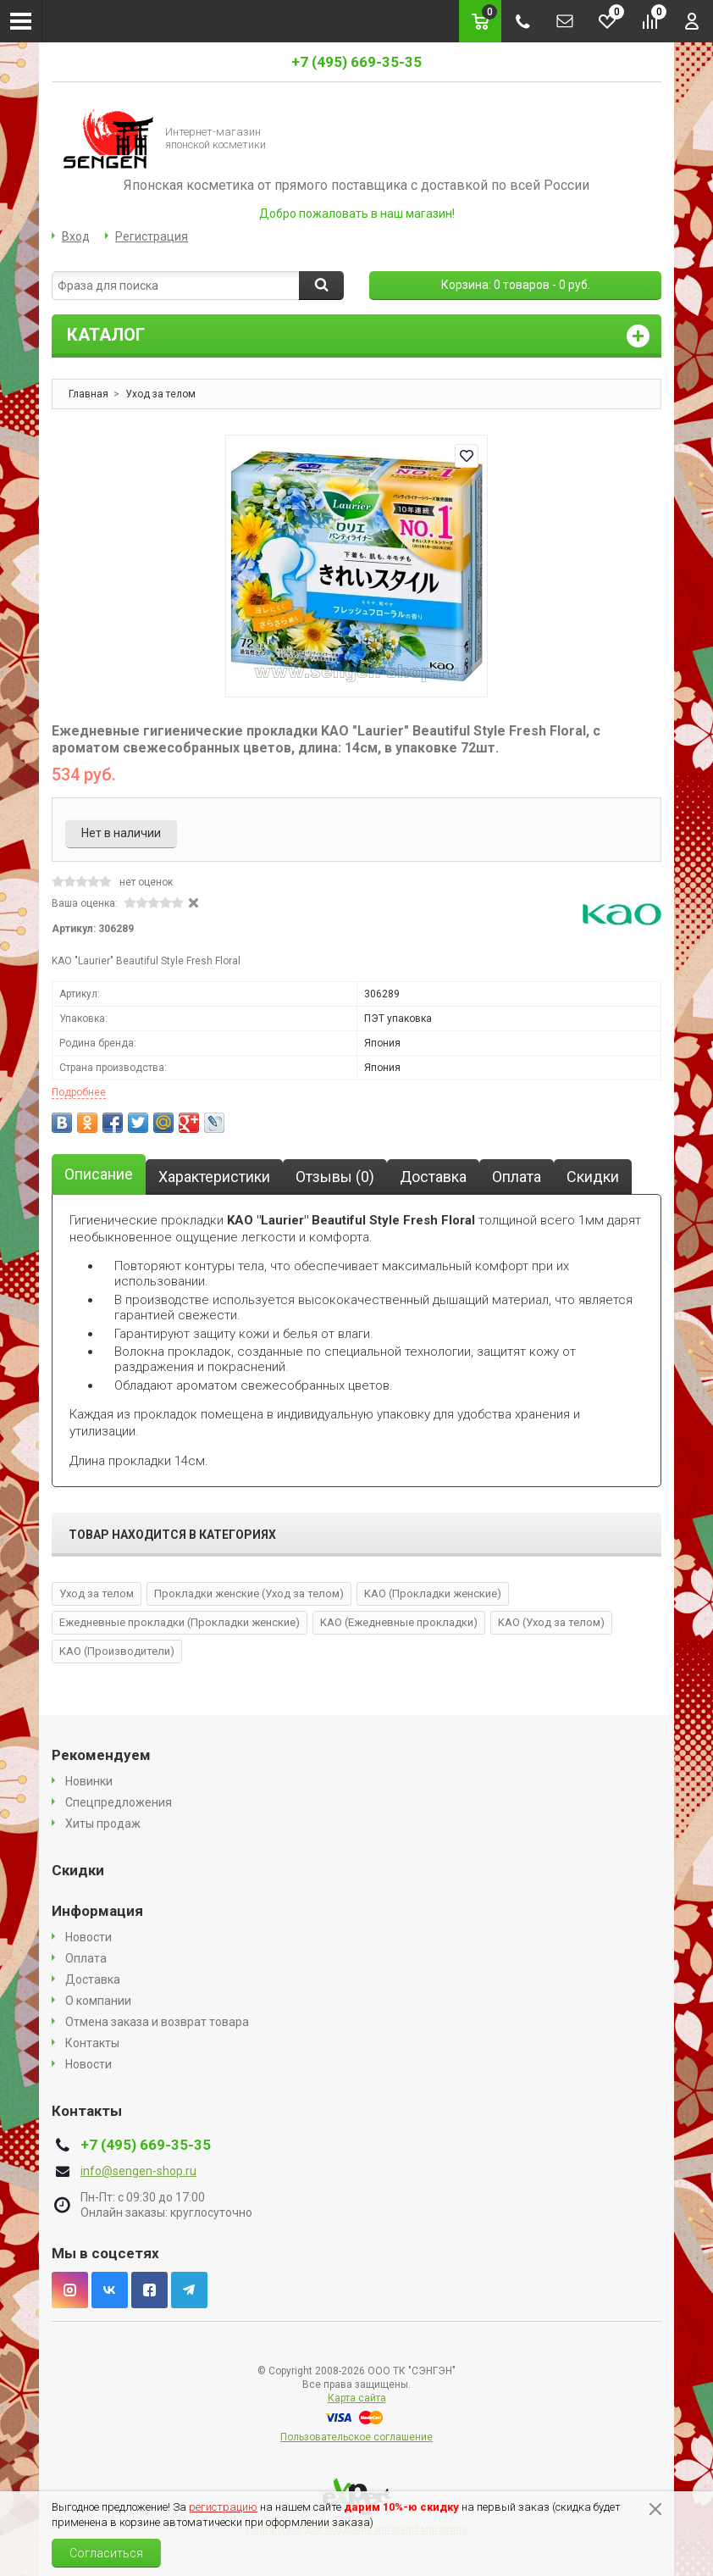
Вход (76, 236)
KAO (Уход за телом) (551, 1622)
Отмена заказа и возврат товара (157, 2022)
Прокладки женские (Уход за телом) (249, 1593)
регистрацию (223, 2507)
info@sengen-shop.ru (138, 2171)
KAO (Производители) (116, 1651)
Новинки (89, 1781)
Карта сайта (357, 2398)
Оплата (86, 1958)
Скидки (78, 1870)
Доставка (92, 1979)
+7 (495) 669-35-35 (356, 61)
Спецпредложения (118, 1802)
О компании (98, 2000)
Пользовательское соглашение (356, 2437)
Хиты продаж (103, 1823)
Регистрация (151, 236)
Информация (97, 1910)
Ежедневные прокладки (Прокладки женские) (179, 1622)
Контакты (92, 2043)
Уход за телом (96, 1593)
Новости (88, 1937)
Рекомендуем (101, 1754)
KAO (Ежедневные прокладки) (399, 1622)
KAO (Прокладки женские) (432, 1593)
